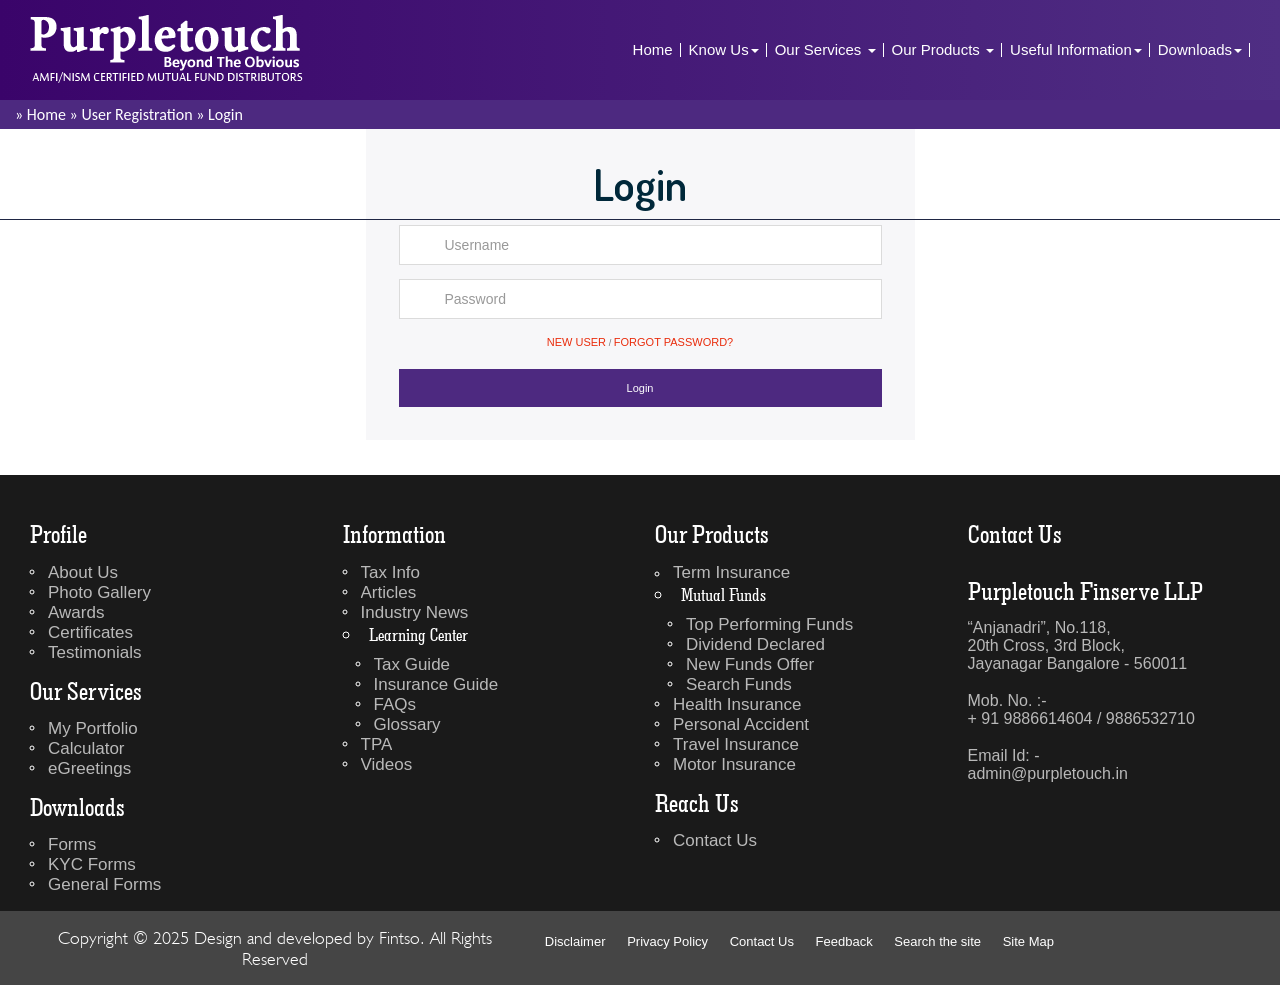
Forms (72, 844)
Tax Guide (412, 664)
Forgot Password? (673, 342)
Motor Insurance (734, 764)
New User (576, 342)
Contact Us (715, 840)
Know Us (724, 49)
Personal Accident (741, 724)
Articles (389, 592)
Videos (387, 764)
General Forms (104, 884)
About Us (83, 572)
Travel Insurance (736, 744)
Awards (76, 612)
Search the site (937, 941)
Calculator (86, 748)
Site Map (1028, 941)
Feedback (844, 941)
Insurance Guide (436, 684)
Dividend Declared (755, 644)
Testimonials (95, 652)
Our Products (943, 49)
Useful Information (1076, 49)
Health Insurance (737, 704)
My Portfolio (93, 728)
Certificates (90, 632)
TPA (377, 744)
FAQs (395, 704)
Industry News (415, 612)
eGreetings (89, 768)
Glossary (407, 724)
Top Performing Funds (769, 624)
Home (653, 49)
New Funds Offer (750, 664)
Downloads (1200, 49)
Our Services (825, 49)
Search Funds (739, 684)
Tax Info (391, 572)
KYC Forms (92, 864)
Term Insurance (731, 572)
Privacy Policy (667, 941)
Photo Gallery (99, 592)
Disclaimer (575, 941)
